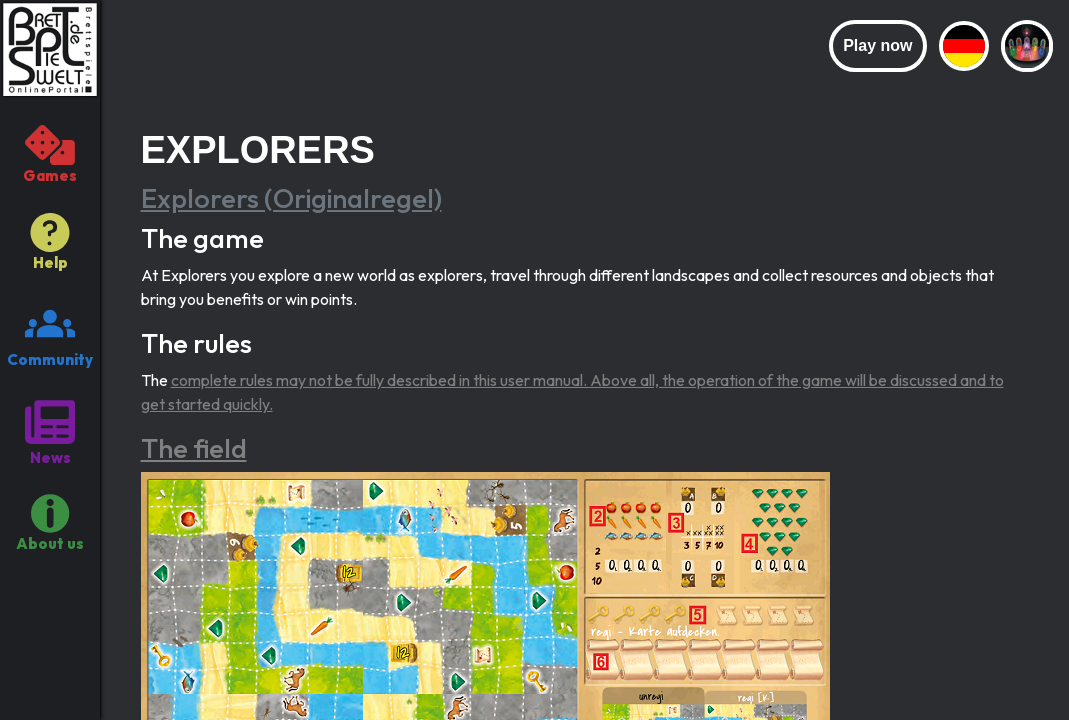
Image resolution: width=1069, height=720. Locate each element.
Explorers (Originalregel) (291, 198)
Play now (877, 45)
